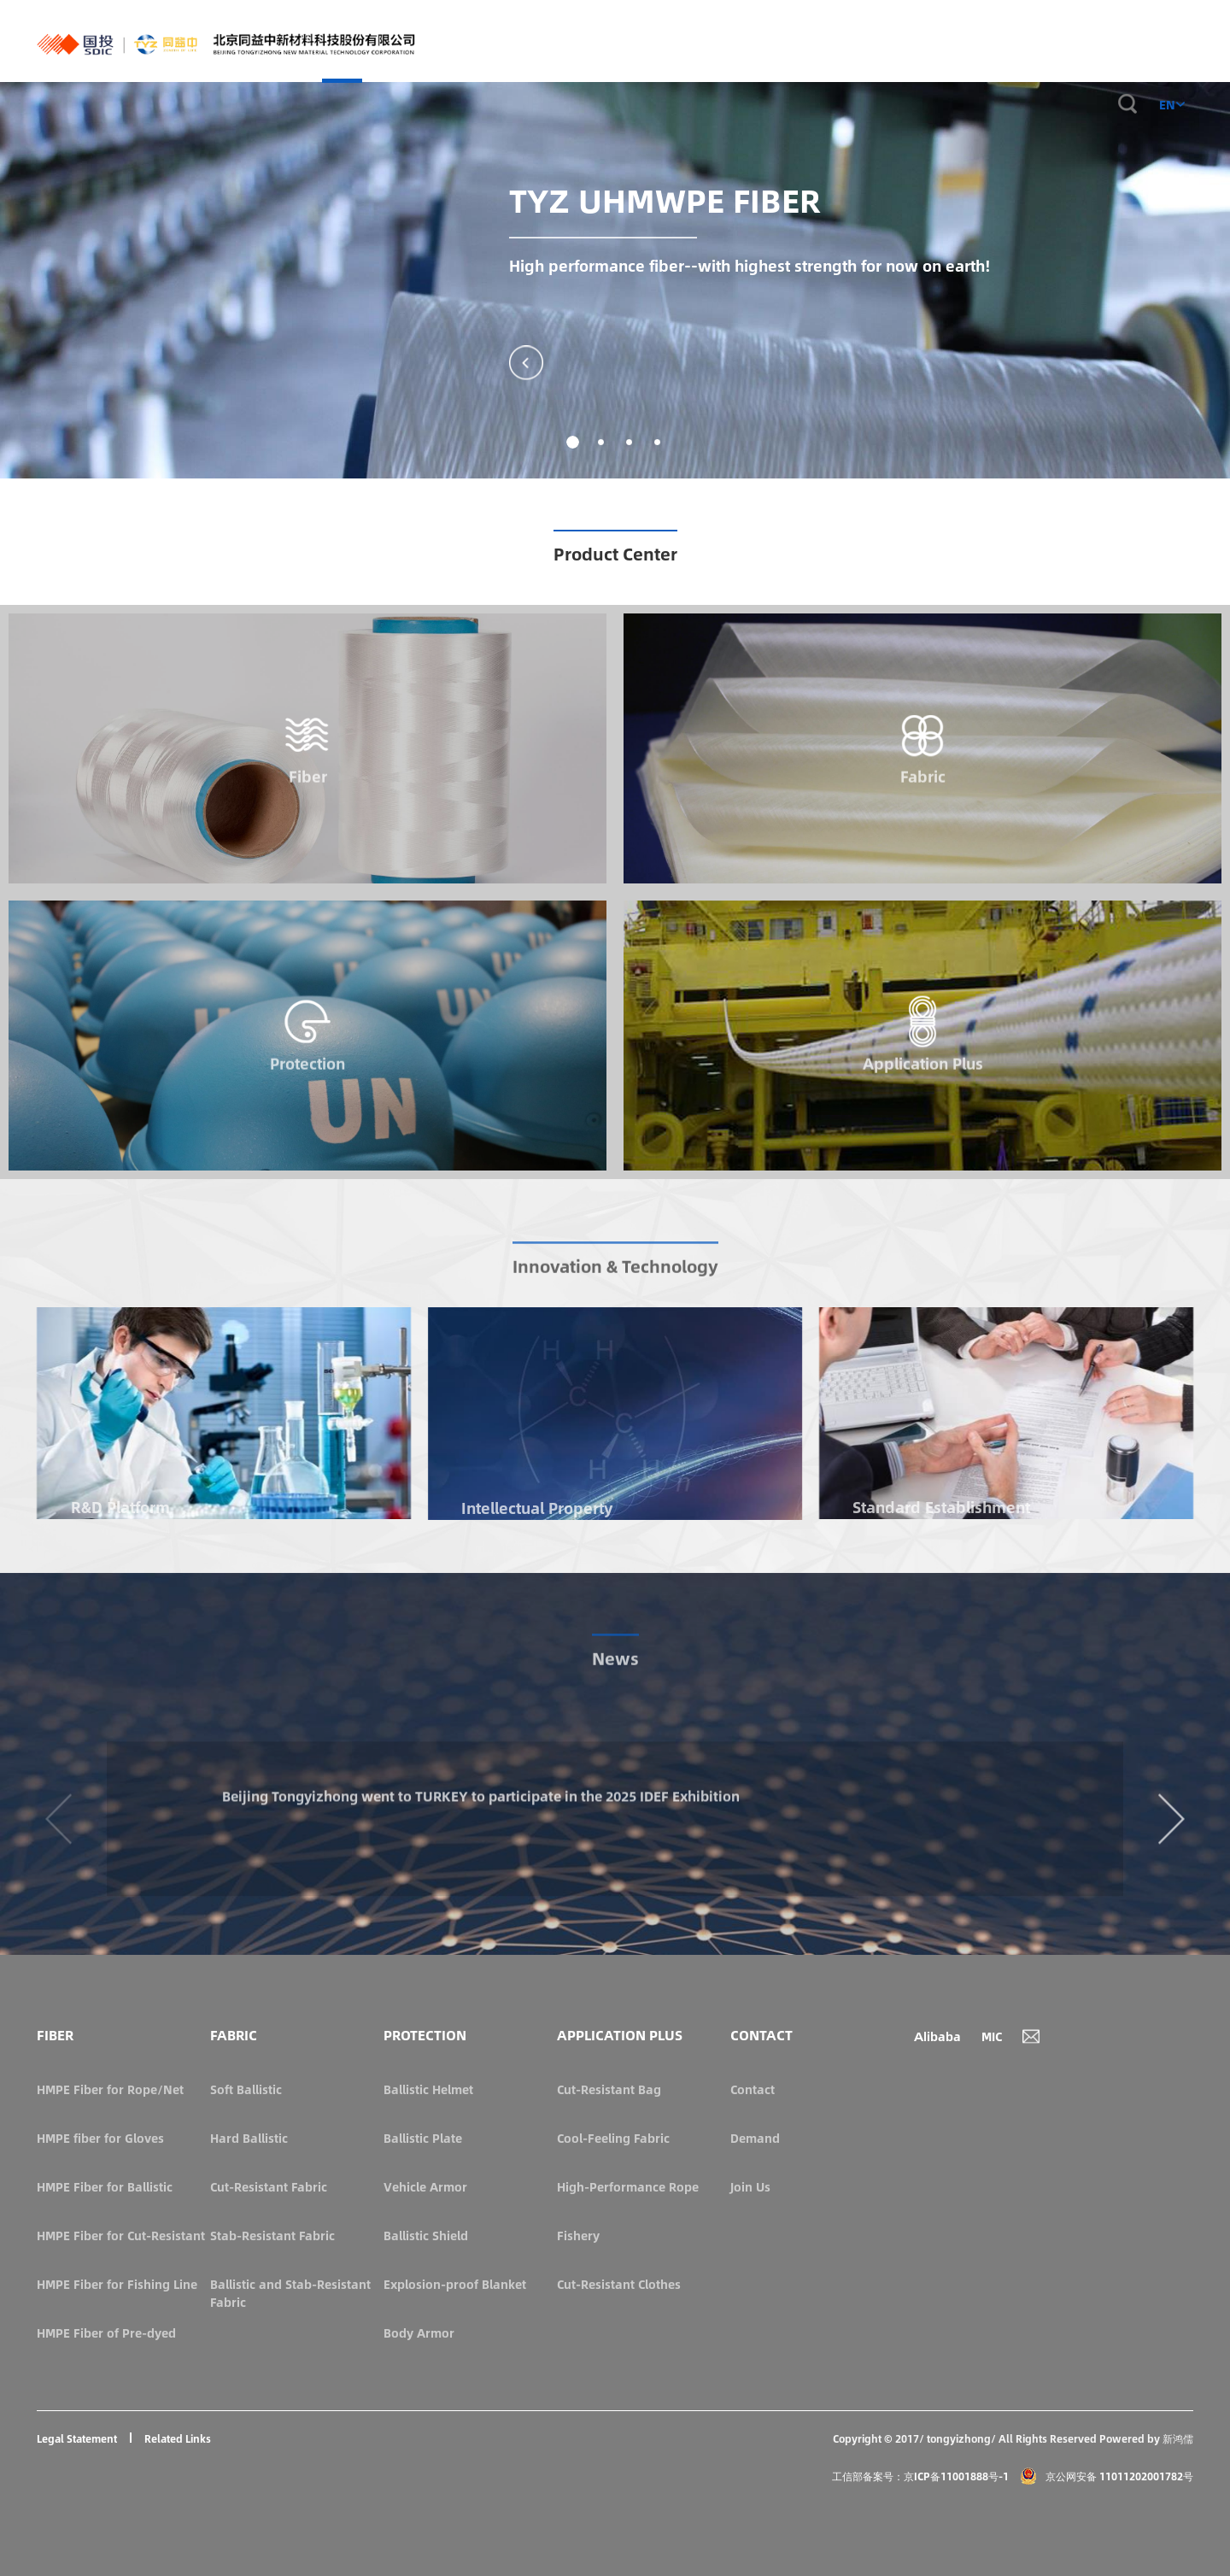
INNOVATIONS (913, 41)
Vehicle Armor (425, 2186)
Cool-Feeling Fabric (613, 2137)
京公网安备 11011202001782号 (1106, 2476)
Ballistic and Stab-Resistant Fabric (290, 2292)
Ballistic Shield (426, 2235)
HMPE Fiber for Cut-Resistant (121, 2235)
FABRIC (632, 41)
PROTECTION (701, 41)
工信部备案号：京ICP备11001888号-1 (920, 2476)
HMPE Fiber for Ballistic (105, 2186)
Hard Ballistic (249, 2137)
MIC (991, 2036)
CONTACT (1066, 41)
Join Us (750, 2186)
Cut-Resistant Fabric (268, 2186)
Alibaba (937, 2036)
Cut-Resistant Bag (609, 2089)
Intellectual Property (536, 1508)
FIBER (581, 41)
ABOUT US (997, 41)
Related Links (177, 2438)
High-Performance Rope (628, 2186)
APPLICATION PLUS (805, 41)
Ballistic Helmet (428, 2089)
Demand (755, 2137)
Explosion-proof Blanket (455, 2283)
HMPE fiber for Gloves (100, 2137)
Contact (752, 2089)
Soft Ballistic (246, 2089)
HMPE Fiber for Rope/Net (110, 2089)
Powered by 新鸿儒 (1146, 2438)
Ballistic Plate (423, 2137)
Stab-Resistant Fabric (272, 2235)
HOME (535, 57)
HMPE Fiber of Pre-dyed (106, 2332)
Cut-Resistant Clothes (619, 2283)
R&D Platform (120, 1507)
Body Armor (419, 2332)
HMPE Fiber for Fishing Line (117, 2283)
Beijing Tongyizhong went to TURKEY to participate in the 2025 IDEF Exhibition (514, 1900)
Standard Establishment (941, 1507)
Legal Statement (77, 2438)
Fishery (578, 2235)
